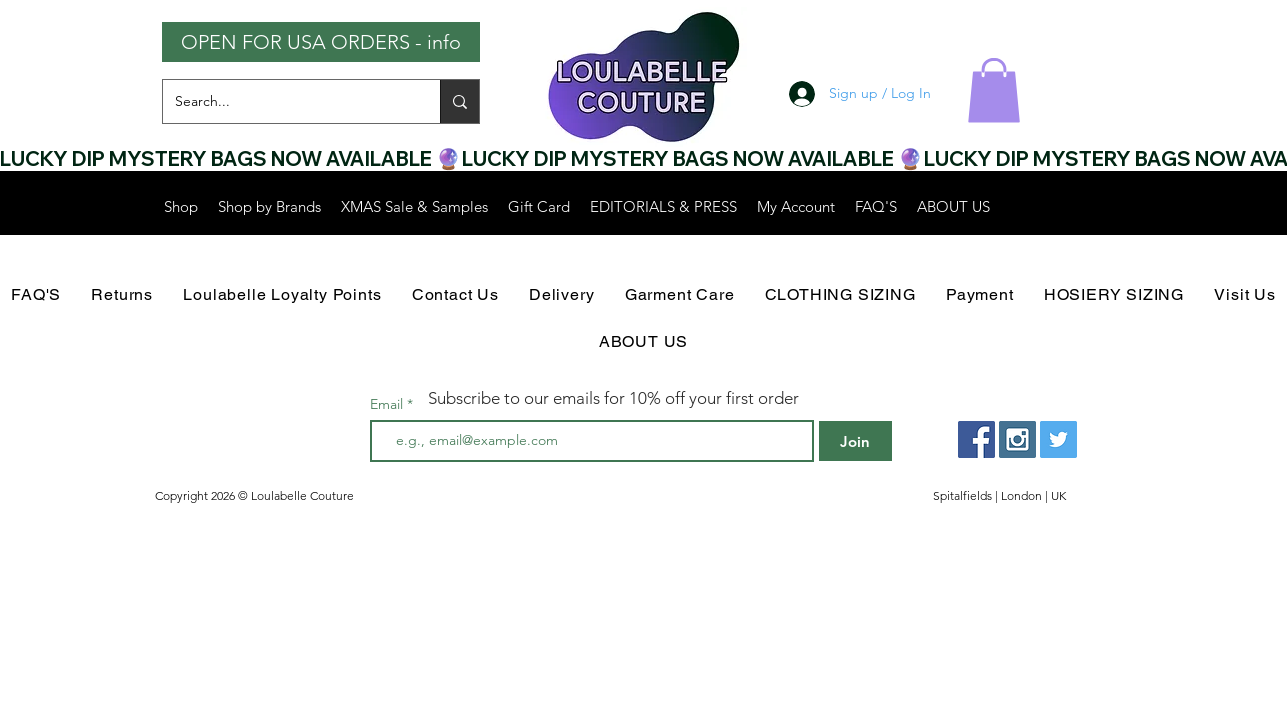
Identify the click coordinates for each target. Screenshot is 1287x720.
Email (388, 404)
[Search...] (286, 101)
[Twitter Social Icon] (1058, 439)
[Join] (855, 441)
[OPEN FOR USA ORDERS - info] (321, 42)
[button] (994, 90)
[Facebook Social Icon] (976, 439)
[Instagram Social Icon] (1017, 439)
